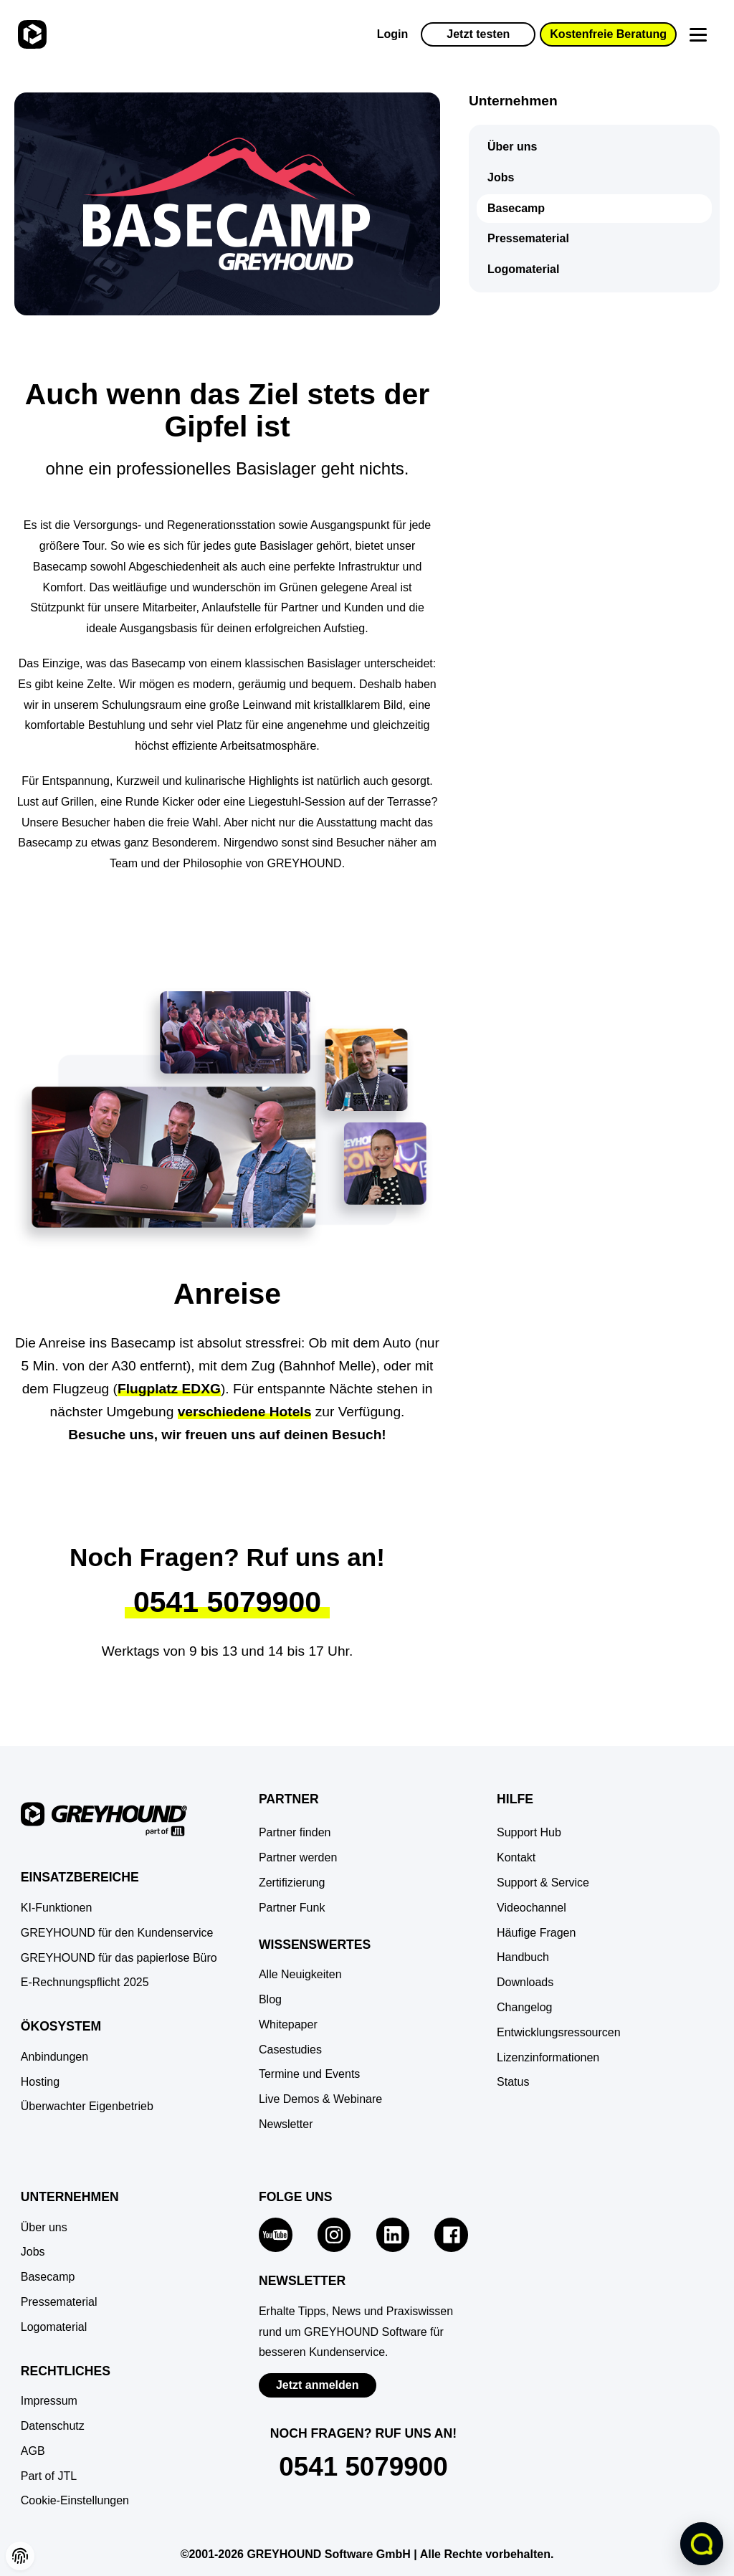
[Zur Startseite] (30, 34)
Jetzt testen (478, 34)
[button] (75, 2501)
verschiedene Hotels (245, 1411)
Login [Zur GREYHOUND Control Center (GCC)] (393, 34)
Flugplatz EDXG (169, 1388)
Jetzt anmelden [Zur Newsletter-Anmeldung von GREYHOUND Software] (317, 2385)
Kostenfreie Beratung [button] (608, 34)
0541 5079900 (227, 1602)
